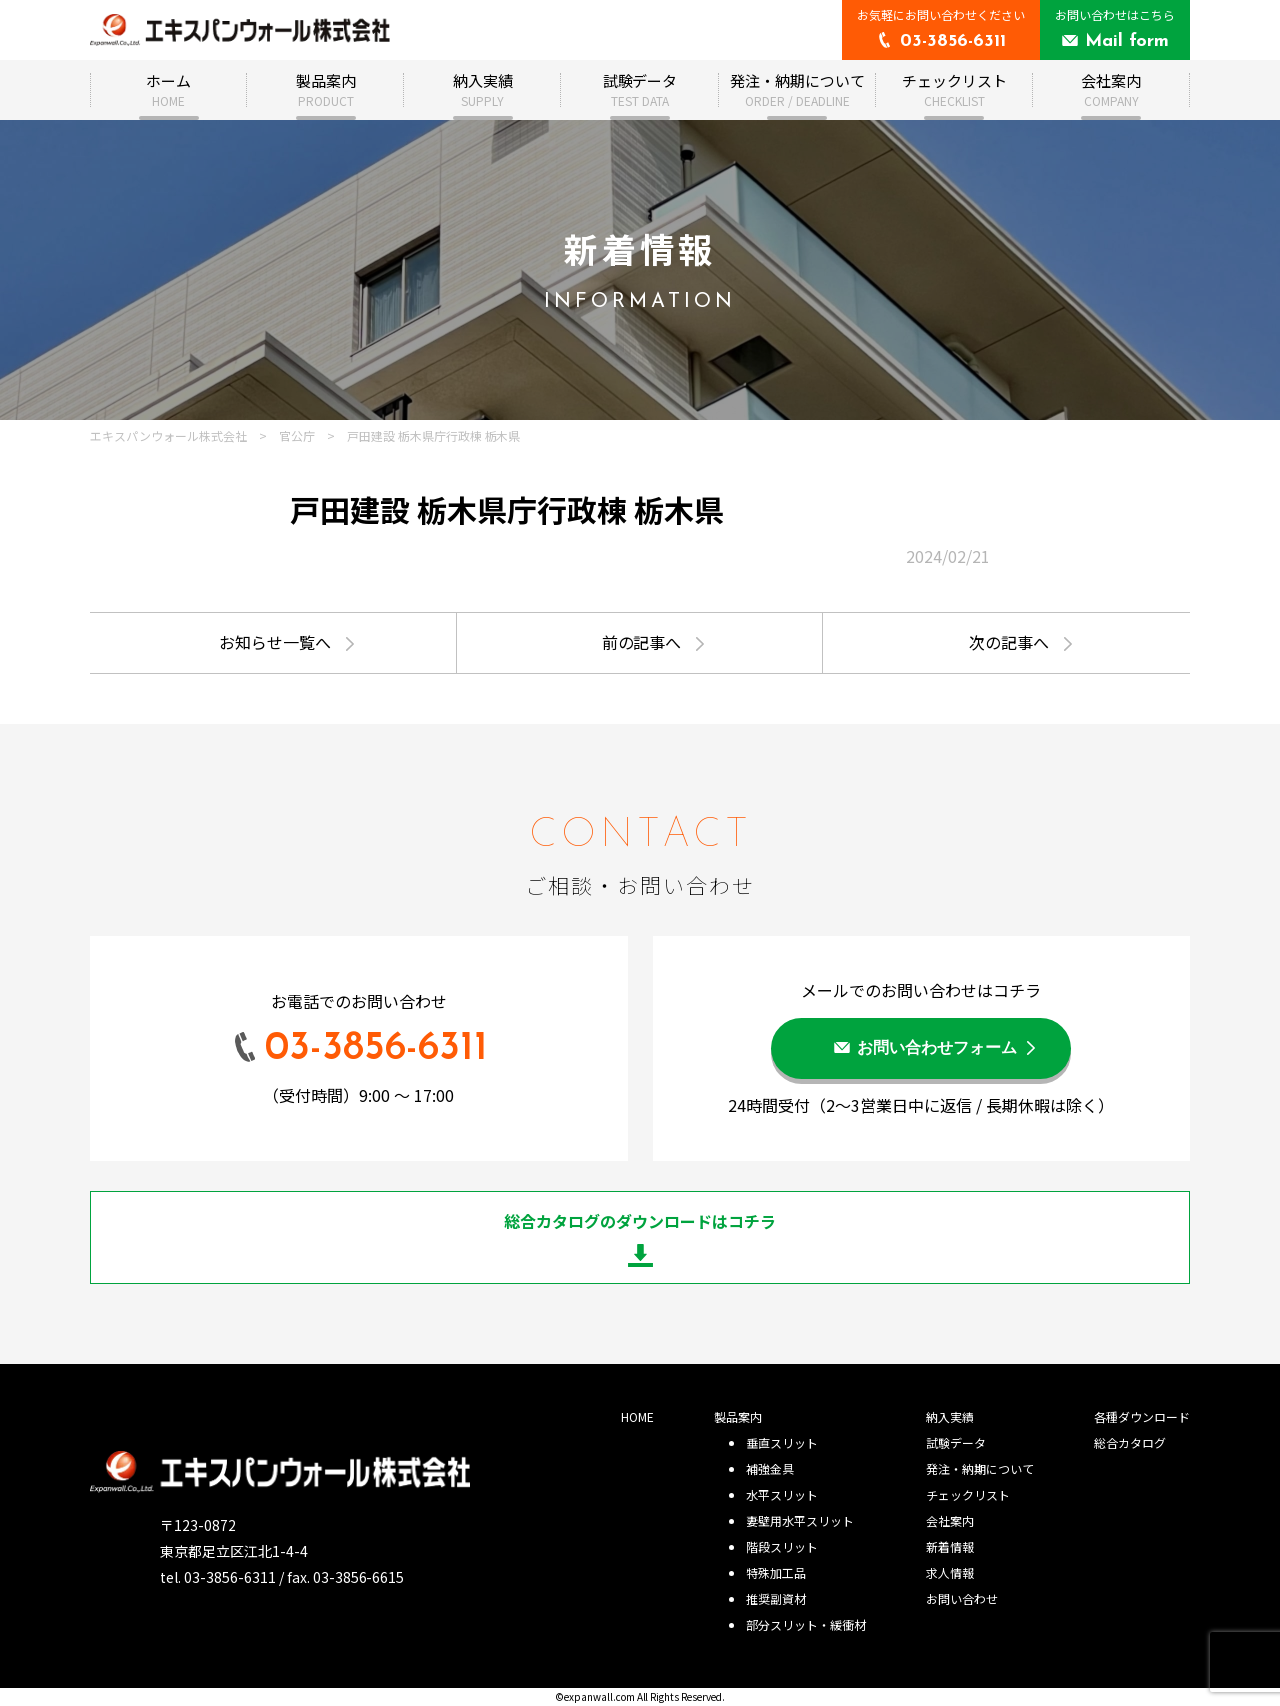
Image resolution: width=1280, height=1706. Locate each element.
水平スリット (782, 1494)
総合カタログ (1130, 1442)
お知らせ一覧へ (275, 642)
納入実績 (483, 89)
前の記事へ (642, 642)
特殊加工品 (776, 1572)
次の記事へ (1009, 642)
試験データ (640, 89)
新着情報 (950, 1546)
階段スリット (782, 1546)
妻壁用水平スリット (800, 1520)
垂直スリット (782, 1442)
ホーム (168, 89)
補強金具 (770, 1468)
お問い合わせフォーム (937, 1049)
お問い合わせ (962, 1598)
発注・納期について (797, 89)
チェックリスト (954, 89)
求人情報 (950, 1572)
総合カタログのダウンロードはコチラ (640, 1221)
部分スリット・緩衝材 (806, 1624)
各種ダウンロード (1142, 1416)
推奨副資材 (776, 1598)
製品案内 (326, 89)
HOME (637, 1416)
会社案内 (1111, 89)
